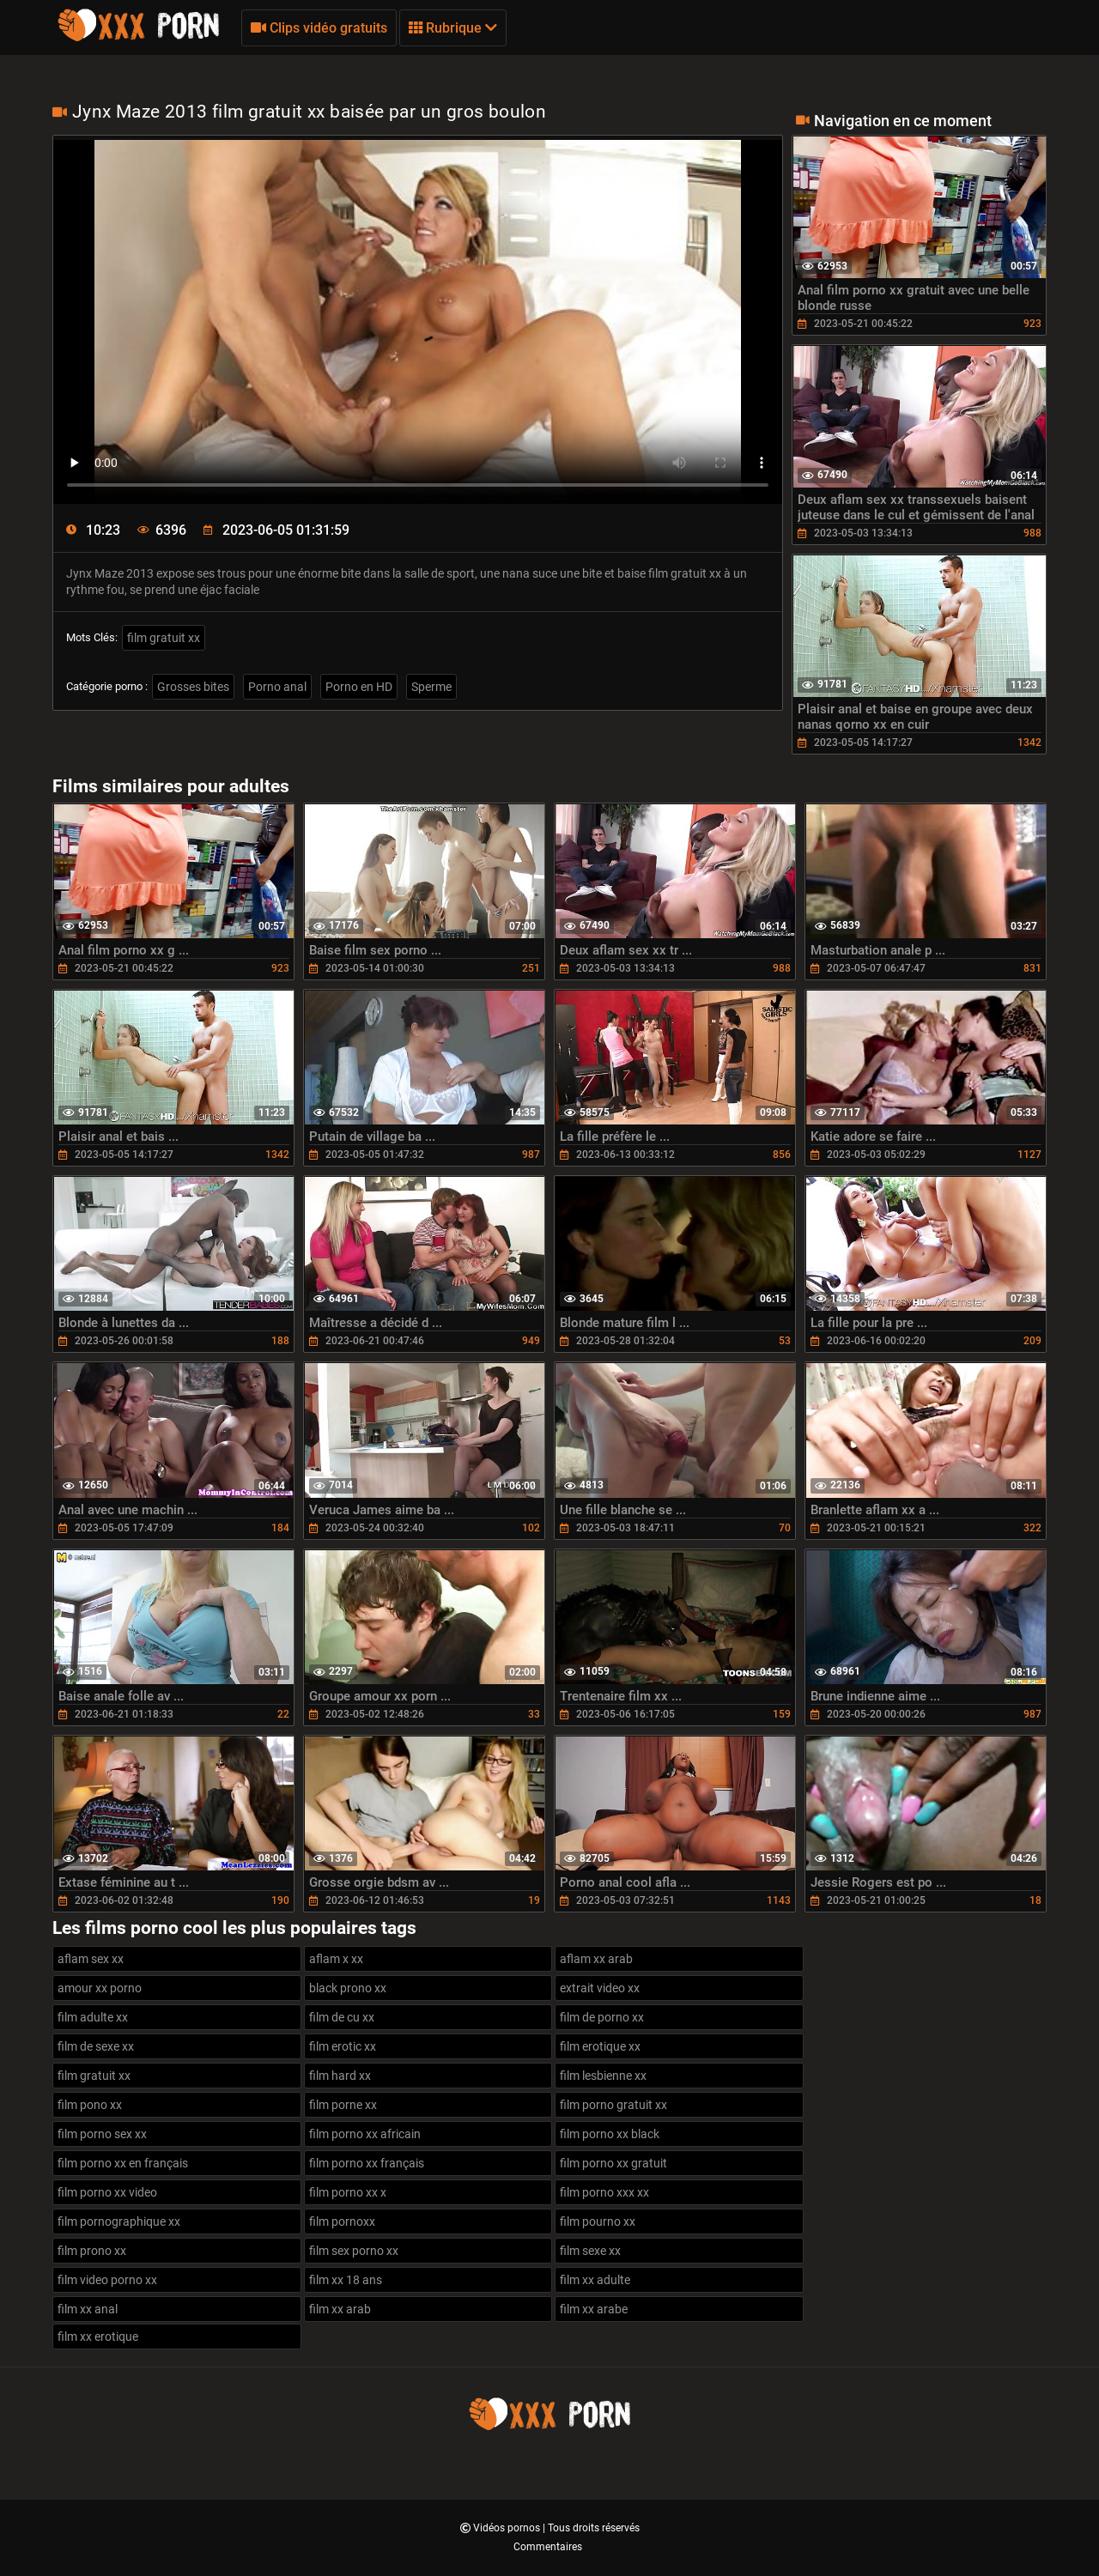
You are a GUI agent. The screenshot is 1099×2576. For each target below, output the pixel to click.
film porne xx (343, 2105)
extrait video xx (600, 1988)
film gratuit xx (163, 638)
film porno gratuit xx (613, 2105)
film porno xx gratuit (613, 2163)
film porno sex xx (102, 2134)
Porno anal (277, 687)
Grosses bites (193, 687)
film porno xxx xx (604, 2192)
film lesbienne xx (603, 2075)
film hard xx (340, 2075)
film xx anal (88, 2309)
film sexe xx (590, 2251)
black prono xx (347, 1988)
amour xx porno (100, 1988)
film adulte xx (93, 2017)
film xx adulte (595, 2280)
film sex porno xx (353, 2251)
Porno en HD (358, 687)
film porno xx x (347, 2192)
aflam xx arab (596, 1959)
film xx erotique (98, 2336)
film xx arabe (594, 2309)
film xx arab (340, 2309)
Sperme (431, 687)
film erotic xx (342, 2046)
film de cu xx (341, 2017)
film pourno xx (597, 2221)
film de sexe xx (96, 2046)
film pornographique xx (119, 2221)
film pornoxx (342, 2221)
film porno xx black (609, 2134)
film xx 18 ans (345, 2280)
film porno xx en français (123, 2163)
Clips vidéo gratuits (319, 28)
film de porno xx (602, 2017)
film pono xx (90, 2105)
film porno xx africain (365, 2134)
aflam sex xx (91, 1959)
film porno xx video (107, 2192)
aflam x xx (336, 1959)
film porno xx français (366, 2163)
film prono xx (92, 2251)
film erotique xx (600, 2046)
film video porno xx (107, 2280)
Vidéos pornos (508, 2528)
